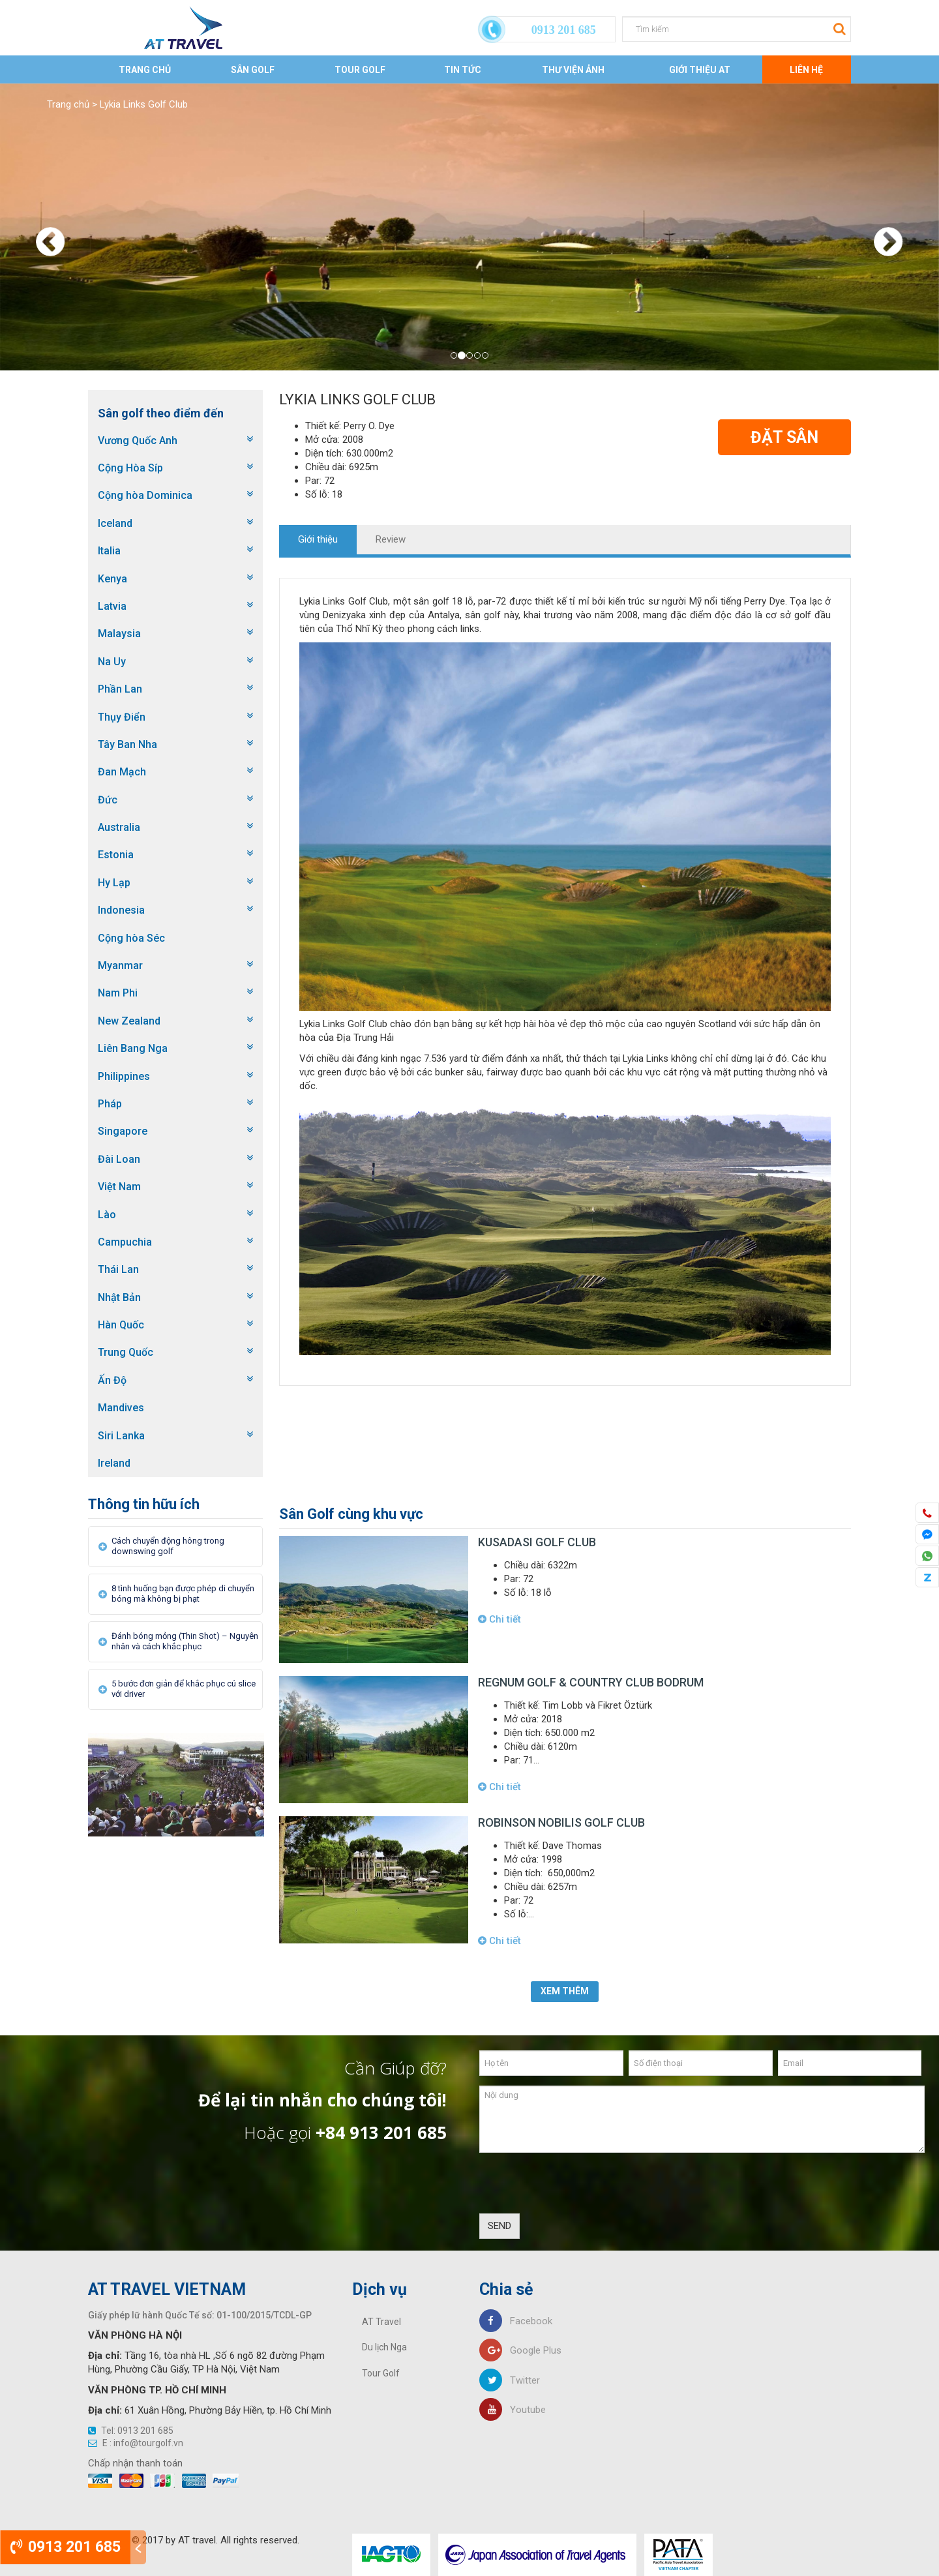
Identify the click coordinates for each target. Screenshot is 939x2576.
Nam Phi (118, 993)
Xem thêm (565, 1991)
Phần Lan (120, 689)
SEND (499, 2226)
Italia (109, 551)
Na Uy (112, 661)
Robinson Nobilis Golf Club (561, 1822)
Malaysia (119, 633)
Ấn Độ (112, 1380)
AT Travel (381, 2321)
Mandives (121, 1407)
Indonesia (121, 910)
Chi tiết (499, 1619)
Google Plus (520, 2350)
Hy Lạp (114, 882)
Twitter (509, 2380)
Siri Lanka (121, 1436)
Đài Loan (119, 1159)
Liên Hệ (806, 70)
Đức (107, 800)
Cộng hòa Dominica (145, 495)
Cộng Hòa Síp (130, 468)
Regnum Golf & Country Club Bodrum (591, 1682)
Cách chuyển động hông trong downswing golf (168, 1546)
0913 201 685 (65, 2547)
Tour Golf (360, 70)
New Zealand (129, 1021)
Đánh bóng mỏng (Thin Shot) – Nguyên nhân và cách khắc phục (185, 1641)
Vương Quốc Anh (137, 440)
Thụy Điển (121, 717)
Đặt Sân (784, 437)
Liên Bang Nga (133, 1048)
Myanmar (120, 965)
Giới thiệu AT (699, 70)
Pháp (110, 1104)
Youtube (512, 2410)
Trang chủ (145, 70)
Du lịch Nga (384, 2347)
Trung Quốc (125, 1352)
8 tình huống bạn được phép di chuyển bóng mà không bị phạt (183, 1593)
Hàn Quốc (121, 1325)
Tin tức (462, 70)
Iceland (115, 523)
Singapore (122, 1131)
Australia (119, 827)
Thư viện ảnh (573, 70)
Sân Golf (253, 70)
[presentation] (578, 2188)
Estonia (116, 854)
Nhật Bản (119, 1297)
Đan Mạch (122, 772)
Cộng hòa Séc (131, 938)
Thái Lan (118, 1269)
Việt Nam (119, 1186)
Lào (107, 1214)
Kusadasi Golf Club (537, 1542)
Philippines (124, 1076)
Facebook (515, 2321)
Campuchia (125, 1242)
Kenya (112, 579)
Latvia (112, 606)
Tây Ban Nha (127, 744)
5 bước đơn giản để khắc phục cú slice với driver (184, 1689)
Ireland (114, 1463)
